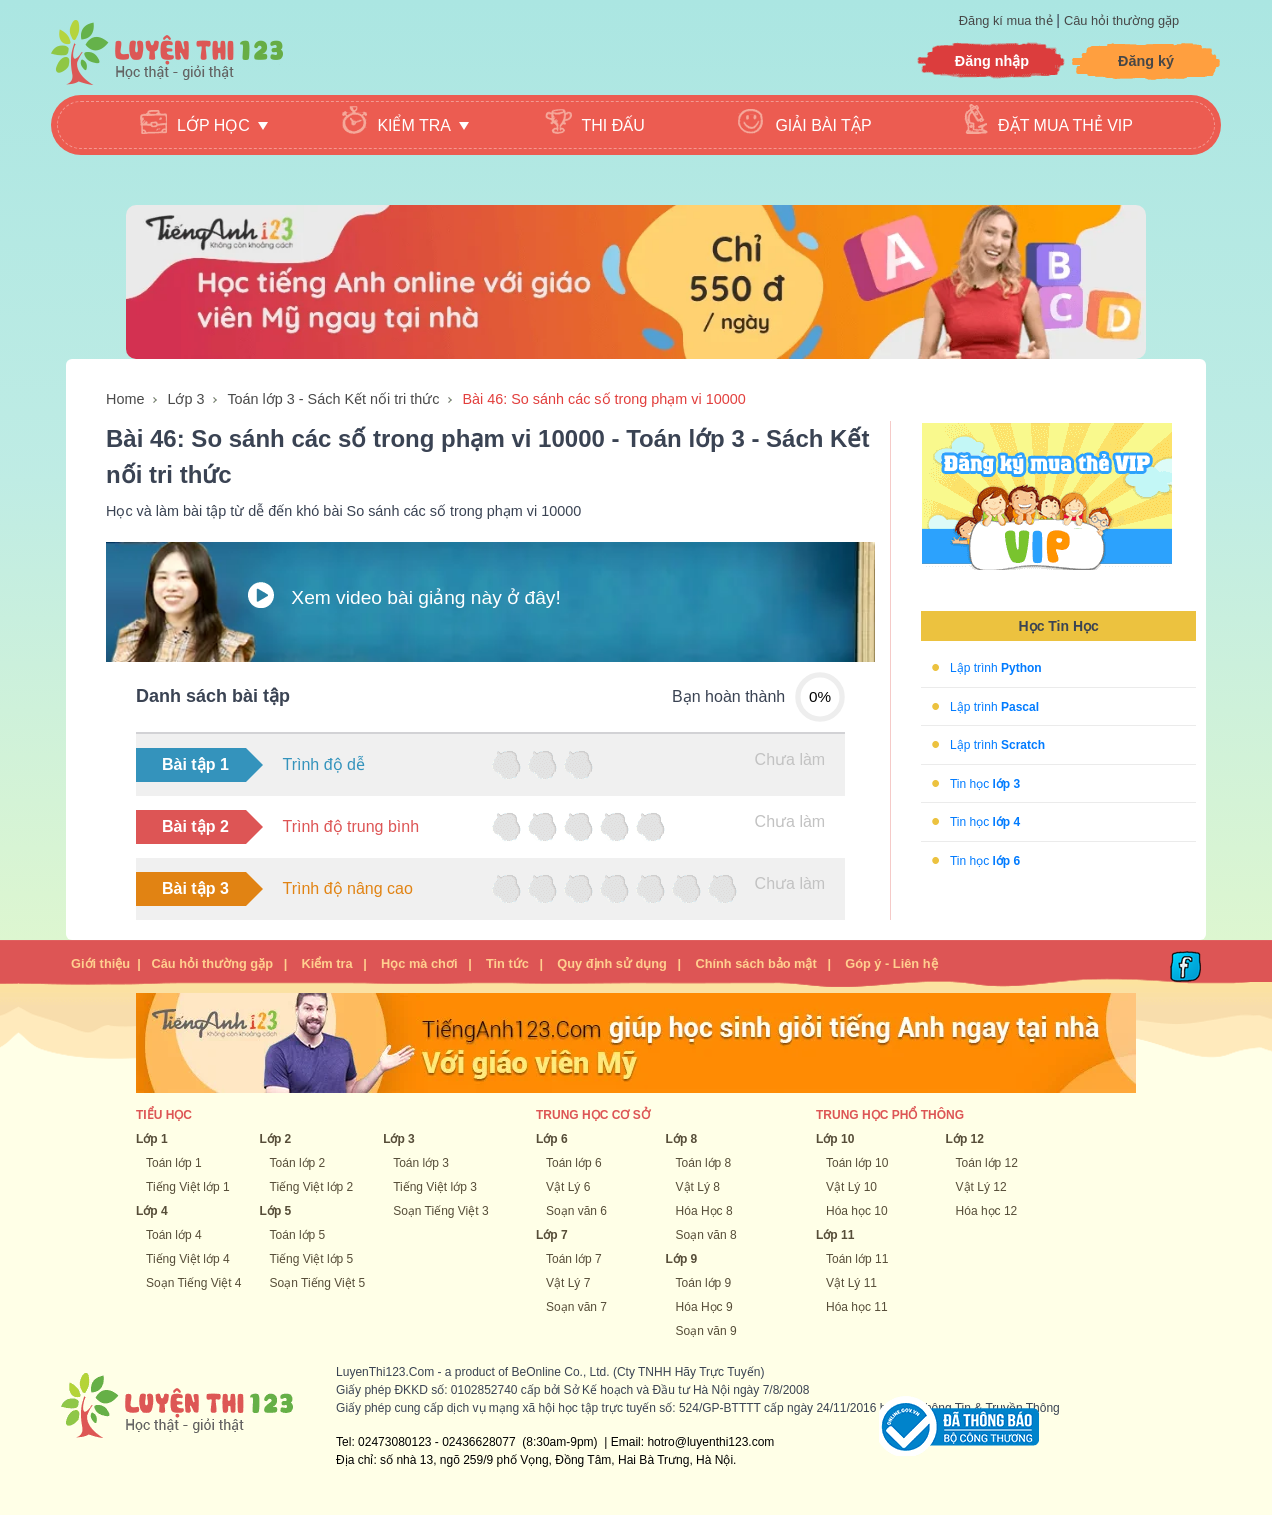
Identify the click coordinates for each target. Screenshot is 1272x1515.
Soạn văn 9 (706, 1331)
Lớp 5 (276, 1211)
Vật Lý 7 (568, 1283)
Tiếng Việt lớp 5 (312, 1259)
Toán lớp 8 (704, 1163)
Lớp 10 (835, 1139)
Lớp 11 (835, 1235)
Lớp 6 (552, 1139)
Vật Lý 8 (698, 1187)
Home (125, 399)
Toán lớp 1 (174, 1163)
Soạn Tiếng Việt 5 (318, 1283)
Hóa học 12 (987, 1211)
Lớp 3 (185, 399)
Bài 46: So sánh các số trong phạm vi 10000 (603, 399)
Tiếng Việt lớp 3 (435, 1187)
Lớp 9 (682, 1259)
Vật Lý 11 (851, 1283)
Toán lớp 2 (298, 1163)
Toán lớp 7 (574, 1259)
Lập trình (996, 668)
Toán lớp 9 (704, 1283)
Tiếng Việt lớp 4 (188, 1259)
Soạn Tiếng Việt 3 (441, 1211)
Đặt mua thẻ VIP (1065, 125)
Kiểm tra (326, 963)
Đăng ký (1146, 61)
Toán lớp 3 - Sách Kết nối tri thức (333, 399)
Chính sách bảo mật (755, 963)
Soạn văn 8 (706, 1235)
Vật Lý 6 (568, 1187)
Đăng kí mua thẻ (1007, 20)
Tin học (985, 783)
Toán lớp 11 (857, 1259)
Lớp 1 (152, 1139)
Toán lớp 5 (298, 1235)
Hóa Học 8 (704, 1211)
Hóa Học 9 (704, 1307)
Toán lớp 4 (174, 1235)
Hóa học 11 (857, 1307)
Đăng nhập (992, 61)
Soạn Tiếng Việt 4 (194, 1283)
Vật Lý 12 (981, 1187)
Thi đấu (613, 125)
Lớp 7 (552, 1235)
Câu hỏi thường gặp (1121, 20)
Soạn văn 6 (576, 1211)
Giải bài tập (823, 125)
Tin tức (507, 963)
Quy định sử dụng (612, 963)
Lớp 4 (152, 1211)
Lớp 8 (682, 1139)
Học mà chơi (419, 963)
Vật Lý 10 (851, 1187)
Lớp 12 (965, 1139)
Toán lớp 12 (987, 1163)
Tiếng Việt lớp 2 (312, 1187)
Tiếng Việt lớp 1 (188, 1187)
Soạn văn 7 (576, 1307)
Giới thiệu (100, 963)
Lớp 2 (276, 1139)
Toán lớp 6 (574, 1163)
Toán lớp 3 (421, 1163)
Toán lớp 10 (857, 1163)
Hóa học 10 (857, 1211)
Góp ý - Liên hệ (891, 963)
